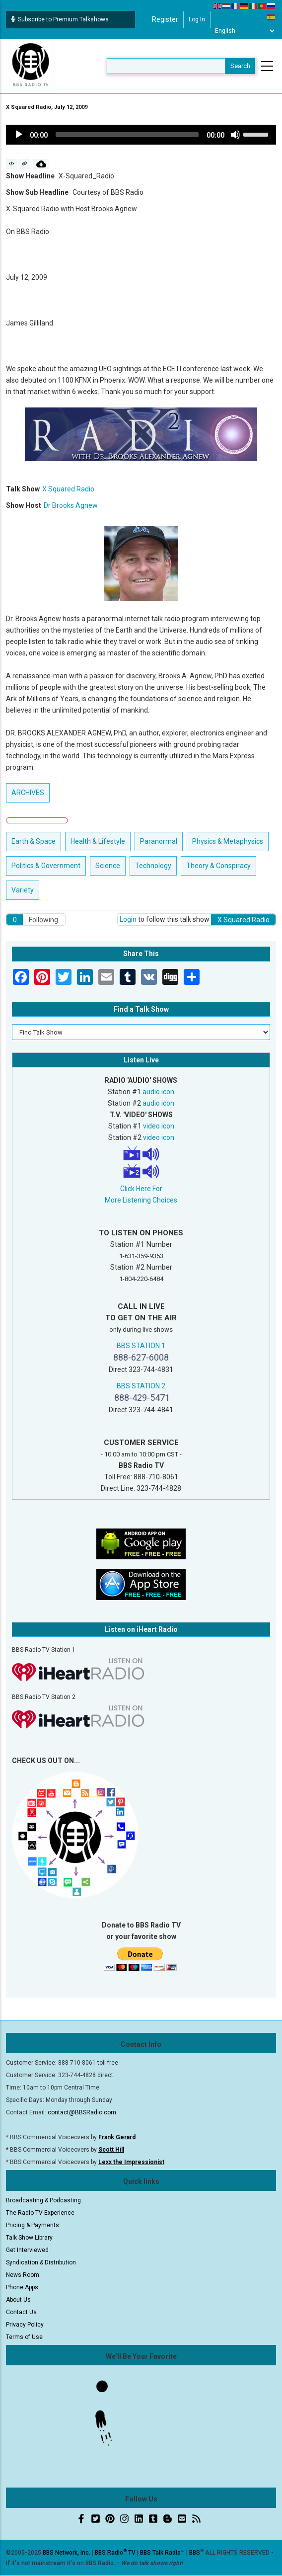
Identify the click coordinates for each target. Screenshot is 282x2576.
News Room (22, 2274)
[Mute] (235, 135)
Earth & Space (33, 841)
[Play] (19, 135)
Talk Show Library (29, 2237)
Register (165, 19)
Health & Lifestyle (97, 841)
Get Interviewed (27, 2250)
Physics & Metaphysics (227, 841)
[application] (141, 135)
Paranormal (158, 841)
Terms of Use (24, 2337)
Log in (197, 19)
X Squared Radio (68, 489)
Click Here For (141, 1189)
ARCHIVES (27, 793)
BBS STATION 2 (141, 1386)
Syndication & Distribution (41, 2262)
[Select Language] (244, 31)
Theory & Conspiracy (218, 866)
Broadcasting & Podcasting (43, 2200)
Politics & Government (45, 866)
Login (128, 919)
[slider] (127, 134)
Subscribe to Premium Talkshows (60, 19)
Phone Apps (22, 2287)
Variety (22, 890)
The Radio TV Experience (40, 2212)
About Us (18, 2299)
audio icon (158, 1092)
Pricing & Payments (32, 2225)
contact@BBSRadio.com (82, 2112)
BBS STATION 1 (141, 1346)
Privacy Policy (25, 2324)
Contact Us (21, 2312)
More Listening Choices (141, 1200)
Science (107, 866)
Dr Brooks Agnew (71, 505)
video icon (158, 1126)
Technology (153, 866)
